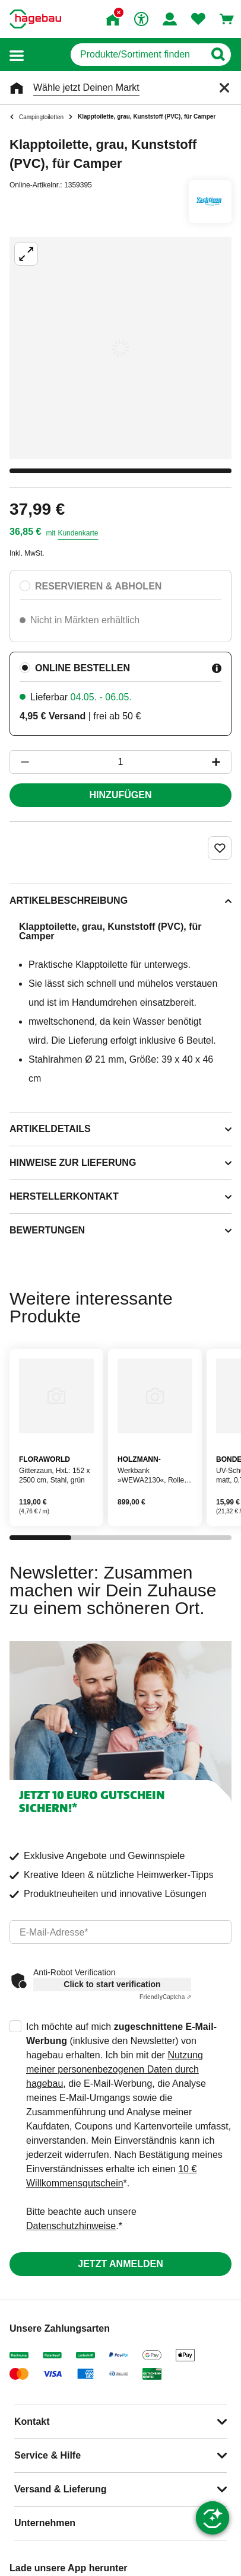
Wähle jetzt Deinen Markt (86, 87)
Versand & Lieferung (60, 2489)
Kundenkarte (78, 533)
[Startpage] (35, 18)
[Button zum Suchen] (217, 54)
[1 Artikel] (120, 762)
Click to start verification (112, 1984)
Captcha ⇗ (165, 1997)
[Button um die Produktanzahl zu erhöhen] (221, 762)
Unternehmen (44, 2523)
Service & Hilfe (47, 2455)
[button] (16, 54)
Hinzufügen (121, 795)
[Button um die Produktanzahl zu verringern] (19, 762)
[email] (120, 1932)
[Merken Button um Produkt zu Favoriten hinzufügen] (220, 848)
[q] (137, 54)
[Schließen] (224, 88)
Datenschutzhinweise (71, 2226)
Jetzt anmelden (120, 2264)
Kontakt (32, 2421)
